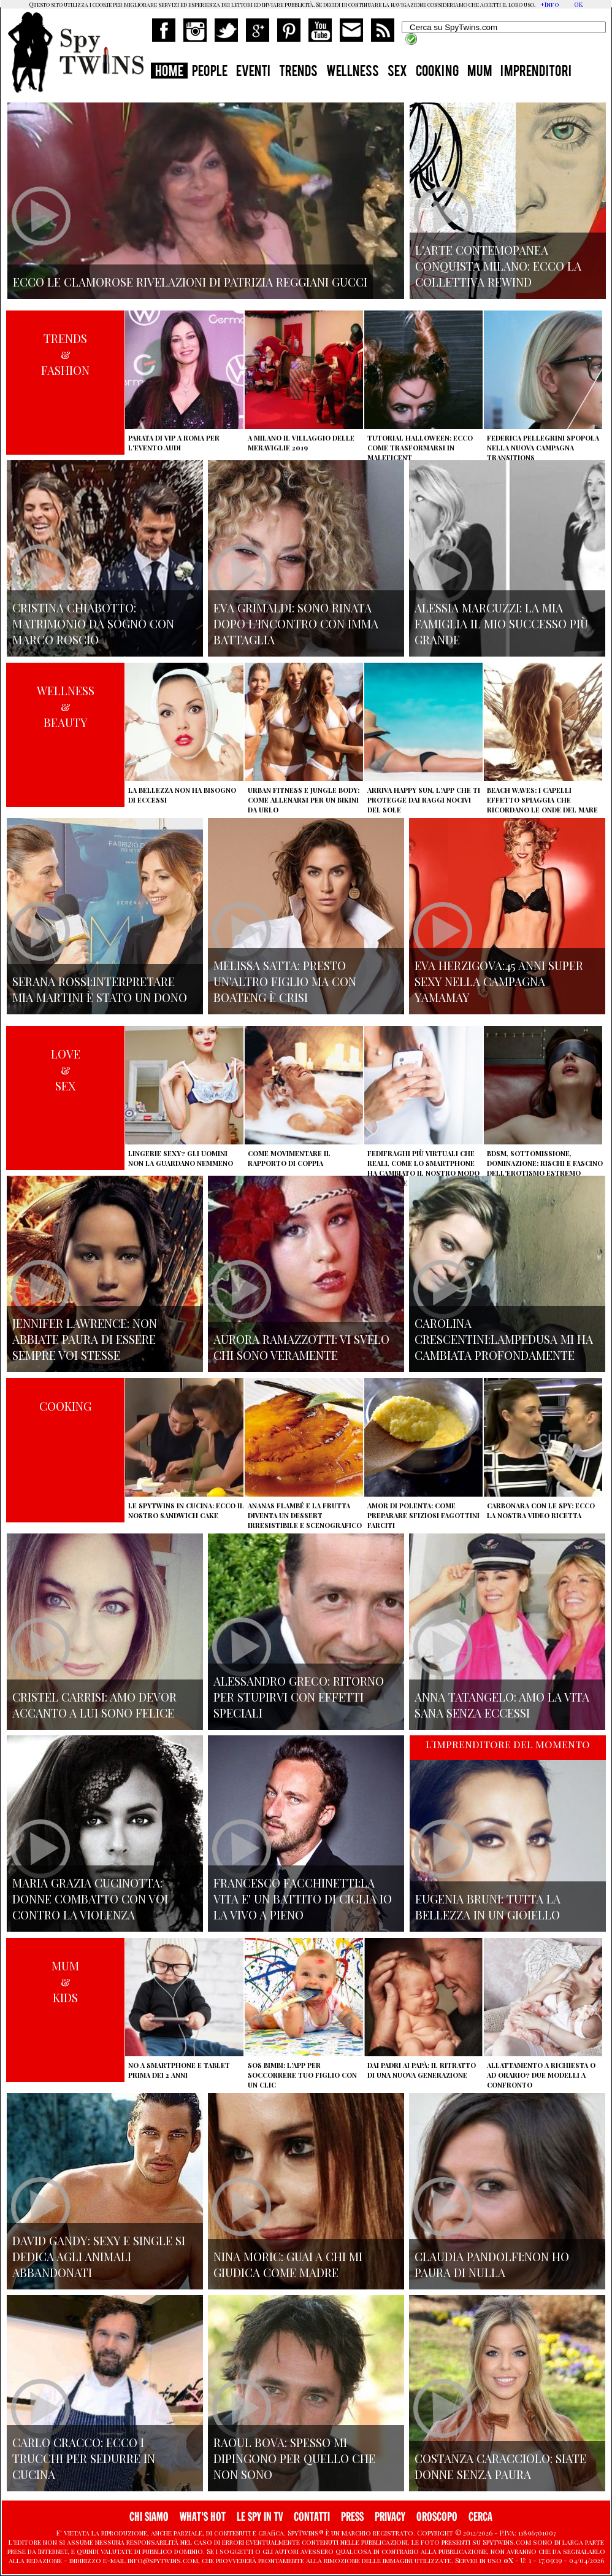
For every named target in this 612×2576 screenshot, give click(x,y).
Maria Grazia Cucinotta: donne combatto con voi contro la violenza (90, 1898)
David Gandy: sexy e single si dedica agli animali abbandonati (98, 2256)
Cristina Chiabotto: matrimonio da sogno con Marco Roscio (93, 623)
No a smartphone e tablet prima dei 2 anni (179, 2070)
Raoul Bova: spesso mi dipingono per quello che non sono (294, 2458)
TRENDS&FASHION (65, 354)
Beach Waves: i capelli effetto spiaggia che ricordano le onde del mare (542, 799)
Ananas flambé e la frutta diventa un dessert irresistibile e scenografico (305, 1515)
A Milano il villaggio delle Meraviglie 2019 (301, 442)
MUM (479, 72)
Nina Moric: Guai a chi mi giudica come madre (287, 2264)
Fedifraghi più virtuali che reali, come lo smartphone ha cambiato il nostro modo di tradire (423, 1168)
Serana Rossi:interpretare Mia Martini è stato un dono (99, 989)
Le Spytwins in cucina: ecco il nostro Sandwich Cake (186, 1510)
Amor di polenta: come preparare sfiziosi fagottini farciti (423, 1515)
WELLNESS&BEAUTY (65, 706)
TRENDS (298, 72)
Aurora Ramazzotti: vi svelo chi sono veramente (301, 1347)
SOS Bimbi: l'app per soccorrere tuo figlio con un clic (302, 2075)
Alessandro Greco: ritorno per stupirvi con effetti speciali (298, 1697)
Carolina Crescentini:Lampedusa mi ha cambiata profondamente (504, 1339)
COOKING (437, 72)
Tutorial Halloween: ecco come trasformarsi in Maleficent (420, 447)
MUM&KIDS (65, 1981)
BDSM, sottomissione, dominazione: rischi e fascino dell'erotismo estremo (545, 1163)
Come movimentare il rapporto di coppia (289, 1158)
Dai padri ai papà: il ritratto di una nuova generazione (421, 2070)
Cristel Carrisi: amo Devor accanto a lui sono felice (94, 1705)
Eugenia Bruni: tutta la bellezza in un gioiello (487, 1906)
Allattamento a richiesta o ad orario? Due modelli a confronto (541, 2075)
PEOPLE (210, 72)
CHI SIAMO (149, 2517)
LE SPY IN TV (260, 2517)
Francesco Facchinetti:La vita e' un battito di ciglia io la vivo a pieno (302, 1898)
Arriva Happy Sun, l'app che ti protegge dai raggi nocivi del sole (423, 799)
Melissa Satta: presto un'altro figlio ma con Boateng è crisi (284, 981)
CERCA (480, 2517)
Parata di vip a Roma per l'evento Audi (174, 442)
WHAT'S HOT (203, 2517)
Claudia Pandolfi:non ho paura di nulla (492, 2264)
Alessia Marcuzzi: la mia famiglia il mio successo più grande (501, 623)
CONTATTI (312, 2517)
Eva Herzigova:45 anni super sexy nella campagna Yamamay (499, 981)
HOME (169, 72)
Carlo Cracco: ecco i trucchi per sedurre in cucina (83, 2458)
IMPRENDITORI (536, 72)
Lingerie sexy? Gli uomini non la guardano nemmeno (180, 1158)
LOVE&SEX (65, 1069)
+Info (549, 4)
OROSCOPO (436, 2517)
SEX (397, 72)
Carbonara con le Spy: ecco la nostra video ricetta (541, 1510)
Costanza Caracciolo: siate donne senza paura (500, 2466)
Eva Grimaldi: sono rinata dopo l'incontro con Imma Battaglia (295, 623)
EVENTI (253, 72)
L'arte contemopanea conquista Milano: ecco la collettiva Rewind (498, 266)
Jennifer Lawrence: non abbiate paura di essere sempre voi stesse (84, 1339)
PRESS (352, 2517)
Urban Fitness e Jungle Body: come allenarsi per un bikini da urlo (303, 799)
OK (578, 4)
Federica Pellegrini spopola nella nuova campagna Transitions (543, 447)
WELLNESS (352, 72)
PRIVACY (390, 2517)
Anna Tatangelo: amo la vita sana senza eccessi (502, 1705)
